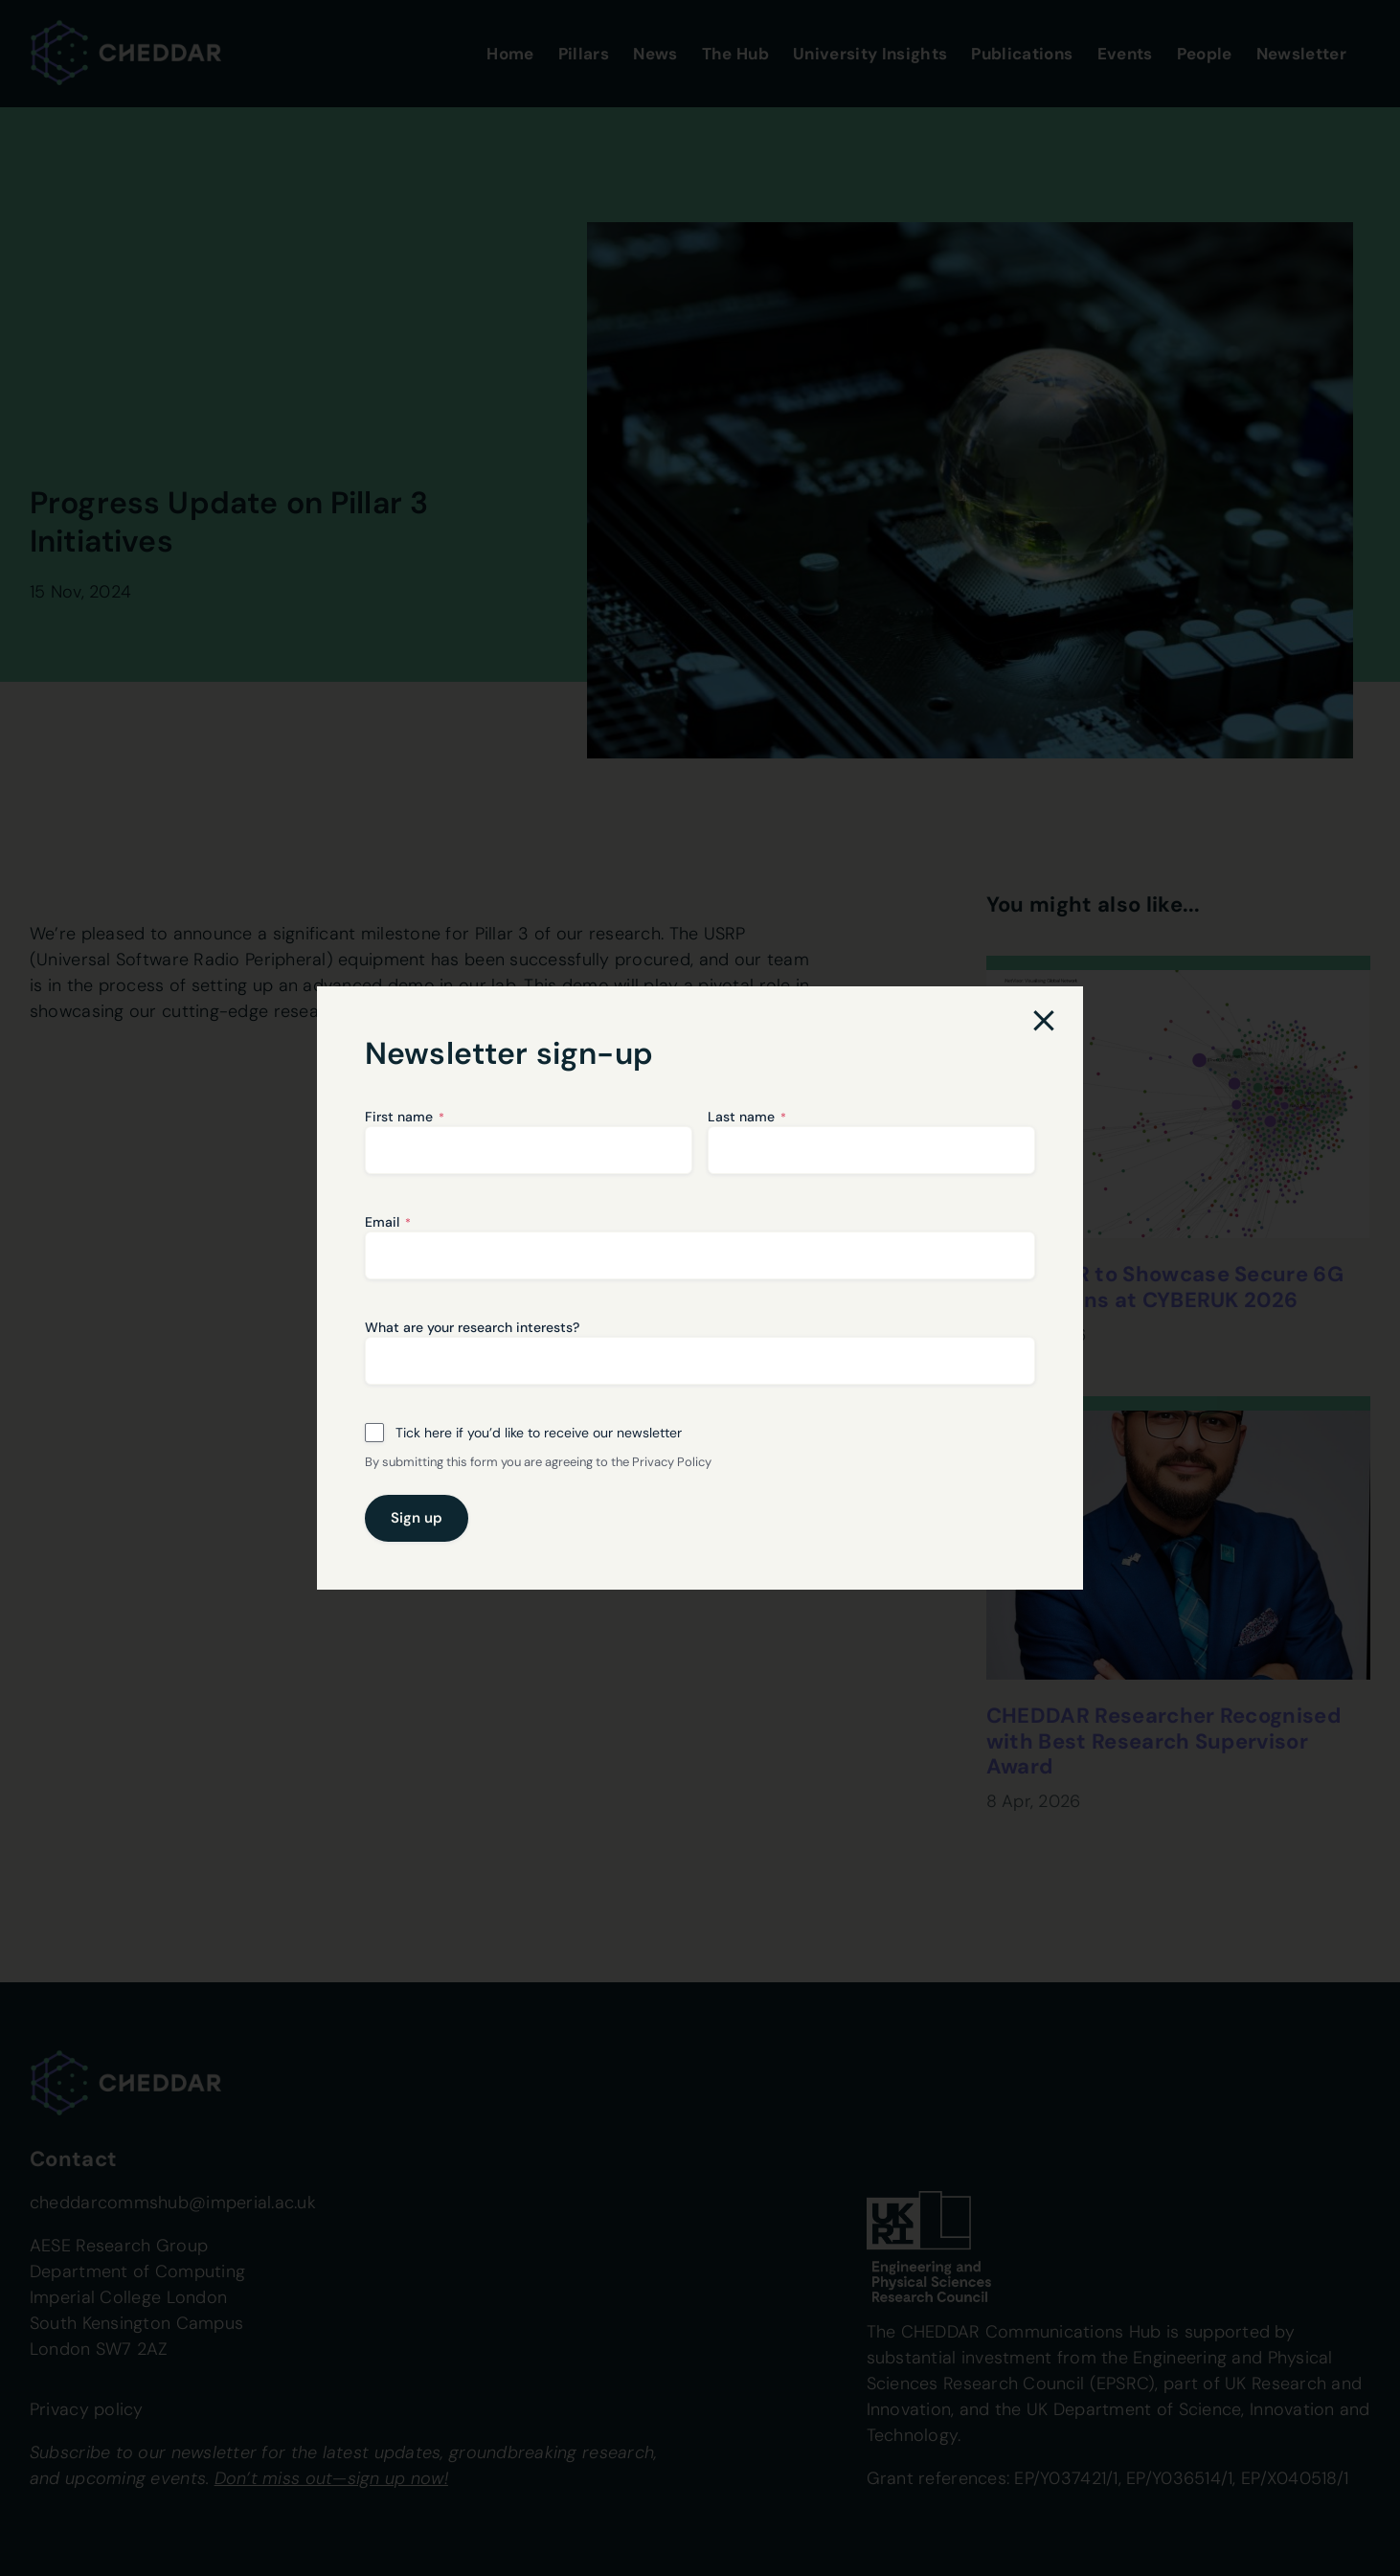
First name (404, 1117)
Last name (747, 1117)
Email (388, 1222)
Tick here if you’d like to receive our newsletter (538, 1432)
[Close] (1044, 1021)
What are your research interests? (472, 1327)
